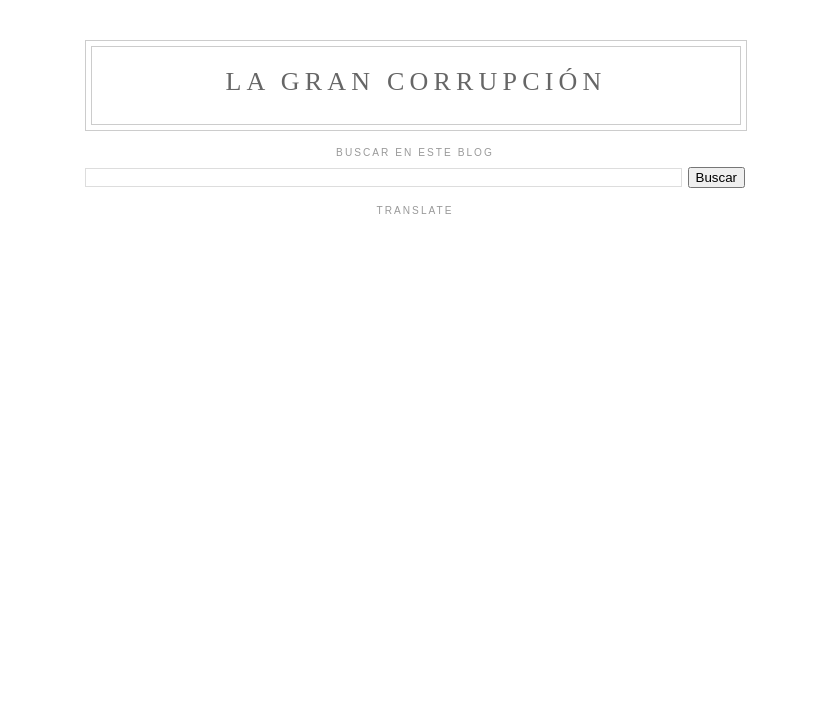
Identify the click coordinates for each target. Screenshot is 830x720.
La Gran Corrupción (415, 81)
